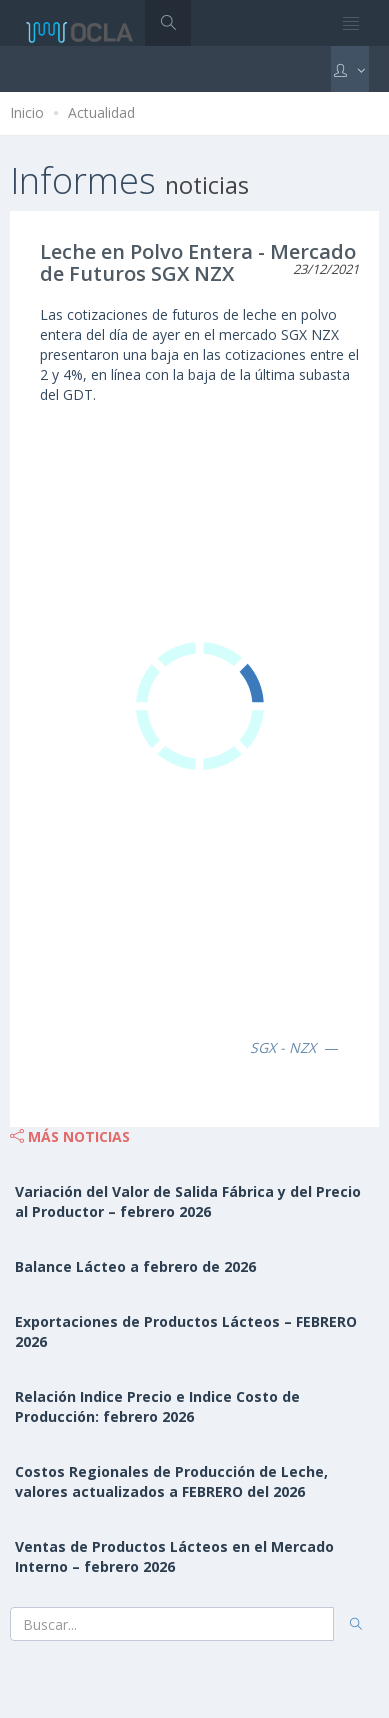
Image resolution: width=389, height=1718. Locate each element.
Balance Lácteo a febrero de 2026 (135, 1266)
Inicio (27, 112)
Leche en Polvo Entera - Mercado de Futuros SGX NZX (198, 262)
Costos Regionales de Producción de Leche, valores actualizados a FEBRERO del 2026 (171, 1481)
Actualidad (101, 112)
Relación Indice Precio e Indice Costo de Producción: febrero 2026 (157, 1406)
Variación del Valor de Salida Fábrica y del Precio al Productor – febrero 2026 (188, 1201)
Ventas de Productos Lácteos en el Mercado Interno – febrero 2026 (174, 1556)
